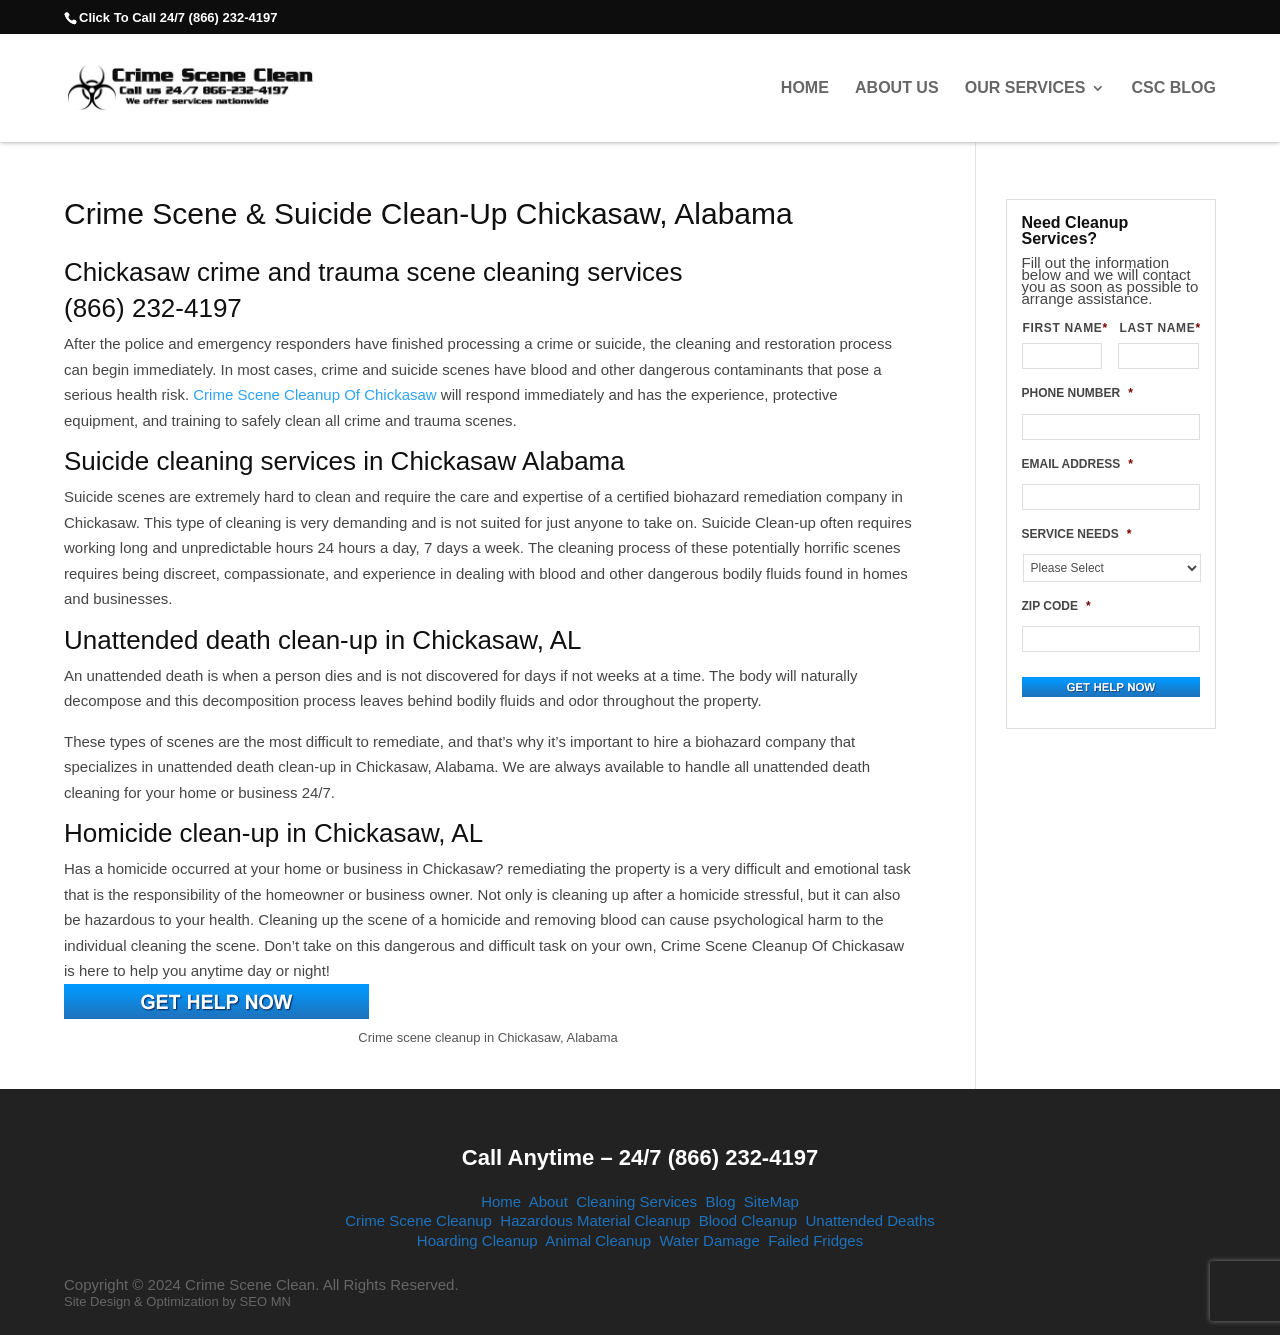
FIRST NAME (1063, 328)
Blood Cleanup (748, 1220)
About (548, 1201)
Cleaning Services (636, 1201)
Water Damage (709, 1240)
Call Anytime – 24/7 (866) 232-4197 (640, 1157)
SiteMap (771, 1201)
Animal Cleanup (598, 1240)
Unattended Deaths (870, 1220)
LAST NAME (1159, 328)
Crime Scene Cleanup (418, 1220)
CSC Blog (1174, 88)
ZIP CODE (1056, 606)
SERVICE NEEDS (1077, 534)
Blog (720, 1201)
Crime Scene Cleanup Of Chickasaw (314, 394)
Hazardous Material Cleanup (595, 1220)
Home (805, 88)
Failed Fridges (815, 1240)
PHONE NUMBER (1077, 393)
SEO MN (265, 1301)
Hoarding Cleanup (477, 1240)
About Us (897, 88)
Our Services (1025, 88)
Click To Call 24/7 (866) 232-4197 (178, 17)
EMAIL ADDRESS (1077, 464)
